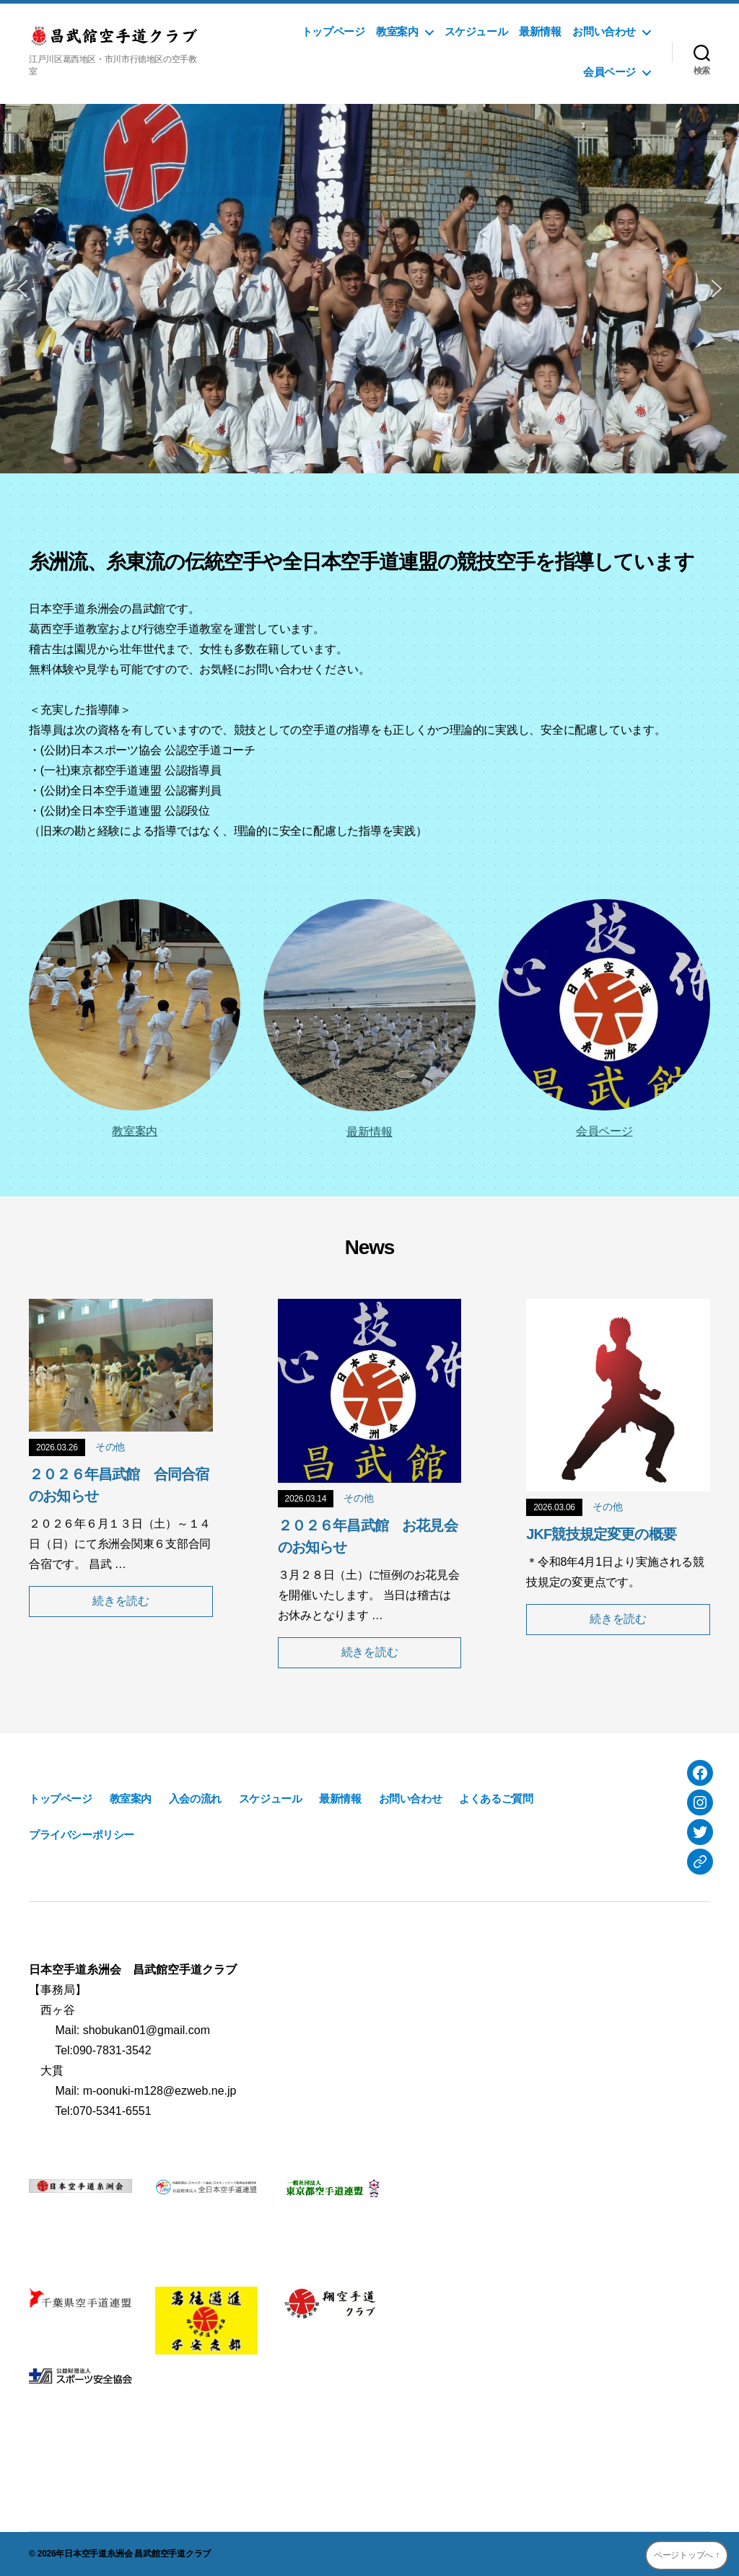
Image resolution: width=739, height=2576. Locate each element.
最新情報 (540, 31)
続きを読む (120, 1601)
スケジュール (476, 31)
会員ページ (609, 72)
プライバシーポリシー (81, 1834)
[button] (22, 288)
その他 (110, 1447)
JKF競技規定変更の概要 (601, 1534)
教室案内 (397, 31)
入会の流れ (195, 1798)
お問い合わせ (604, 31)
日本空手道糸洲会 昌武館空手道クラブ (137, 2554)
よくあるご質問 (496, 1798)
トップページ (333, 31)
